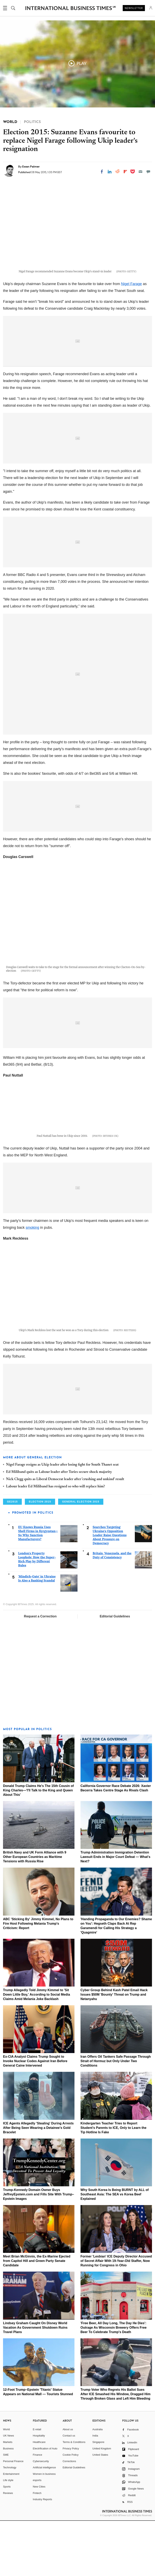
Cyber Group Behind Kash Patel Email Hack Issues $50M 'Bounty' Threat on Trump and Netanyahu (114, 2066)
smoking (32, 1283)
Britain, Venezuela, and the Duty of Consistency (112, 1627)
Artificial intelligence (44, 2539)
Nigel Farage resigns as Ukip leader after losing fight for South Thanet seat (62, 1537)
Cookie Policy (71, 2526)
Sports (7, 2558)
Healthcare (39, 2514)
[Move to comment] (148, 171)
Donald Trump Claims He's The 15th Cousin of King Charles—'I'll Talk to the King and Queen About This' (38, 1862)
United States (100, 2526)
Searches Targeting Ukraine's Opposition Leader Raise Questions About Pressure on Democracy (110, 1607)
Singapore (98, 2514)
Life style (8, 2552)
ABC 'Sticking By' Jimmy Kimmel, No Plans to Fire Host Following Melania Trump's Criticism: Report (38, 1995)
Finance (37, 2526)
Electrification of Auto (45, 2520)
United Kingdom (101, 2520)
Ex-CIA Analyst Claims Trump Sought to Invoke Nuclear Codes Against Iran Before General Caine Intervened (35, 2133)
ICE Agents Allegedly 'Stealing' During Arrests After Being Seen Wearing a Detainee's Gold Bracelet (38, 2200)
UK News (8, 2507)
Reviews (8, 2565)
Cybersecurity (41, 2533)
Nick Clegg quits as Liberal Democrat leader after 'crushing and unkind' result (65, 1551)
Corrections (69, 2533)
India (95, 2507)
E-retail (37, 2501)
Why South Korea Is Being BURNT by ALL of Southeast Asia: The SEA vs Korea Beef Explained (115, 2266)
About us (68, 2501)
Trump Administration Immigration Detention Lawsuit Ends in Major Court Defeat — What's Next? (115, 1929)
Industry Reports (42, 2571)
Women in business (44, 2545)
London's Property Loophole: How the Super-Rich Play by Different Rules (37, 1631)
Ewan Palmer (31, 166)
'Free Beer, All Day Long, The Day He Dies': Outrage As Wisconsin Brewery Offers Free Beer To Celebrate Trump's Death (114, 2399)
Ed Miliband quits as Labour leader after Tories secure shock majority (59, 1544)
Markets (7, 2514)
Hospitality (39, 2507)
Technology (9, 2539)
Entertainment (11, 2545)
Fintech (37, 2565)
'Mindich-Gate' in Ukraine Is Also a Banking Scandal (37, 1650)
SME (6, 2526)
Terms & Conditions (74, 2514)
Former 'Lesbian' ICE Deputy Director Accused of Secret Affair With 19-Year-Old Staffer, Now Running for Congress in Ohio (116, 2333)
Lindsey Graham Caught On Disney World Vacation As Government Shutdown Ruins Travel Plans (35, 2399)
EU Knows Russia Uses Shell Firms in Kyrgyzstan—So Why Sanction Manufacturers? (38, 1605)
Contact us (69, 2507)
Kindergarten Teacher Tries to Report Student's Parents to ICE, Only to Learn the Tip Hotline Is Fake (114, 2200)
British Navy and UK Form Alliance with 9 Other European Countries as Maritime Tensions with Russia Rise (34, 1929)
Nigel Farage (131, 305)
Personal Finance (13, 2533)
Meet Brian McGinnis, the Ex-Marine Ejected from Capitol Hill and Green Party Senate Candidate (36, 2333)
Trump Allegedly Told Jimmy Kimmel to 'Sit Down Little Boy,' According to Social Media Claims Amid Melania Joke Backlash (36, 2066)
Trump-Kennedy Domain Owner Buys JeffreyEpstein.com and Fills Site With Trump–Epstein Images (38, 2266)
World (6, 2501)
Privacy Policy (71, 2520)
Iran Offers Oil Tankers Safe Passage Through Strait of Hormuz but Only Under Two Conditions (116, 2133)
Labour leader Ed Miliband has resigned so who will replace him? (55, 1558)
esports (37, 2552)
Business (8, 2520)
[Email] (140, 171)
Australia (97, 2501)
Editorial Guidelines (115, 1688)
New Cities (39, 2558)
